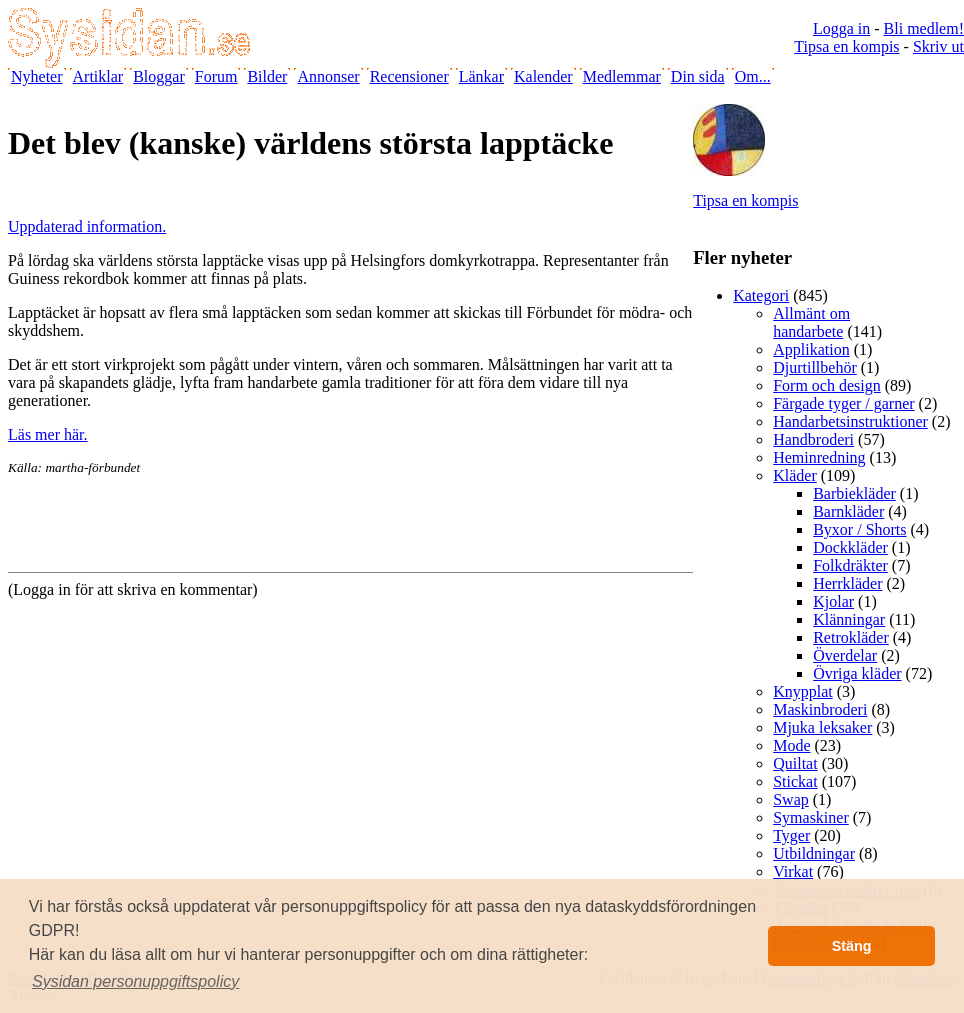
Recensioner (409, 76)
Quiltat (795, 763)
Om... (753, 76)
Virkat (793, 871)
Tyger (791, 835)
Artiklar (98, 76)
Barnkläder (848, 511)
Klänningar (849, 619)
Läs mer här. (48, 434)
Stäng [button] (852, 946)
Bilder (267, 76)
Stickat (795, 781)
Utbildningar (814, 853)
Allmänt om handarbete (811, 322)
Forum (216, 76)
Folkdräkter (850, 565)
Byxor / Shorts (859, 529)
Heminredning (819, 457)
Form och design (827, 385)
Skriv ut (938, 46)
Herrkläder (847, 583)
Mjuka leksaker (822, 727)
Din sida (698, 76)
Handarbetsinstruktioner (850, 421)
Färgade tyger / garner (843, 403)
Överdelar (845, 655)
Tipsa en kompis (846, 46)
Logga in (841, 28)
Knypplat (803, 691)
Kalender (543, 76)
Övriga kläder (857, 673)
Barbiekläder (854, 493)
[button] (136, 982)
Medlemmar (622, 76)
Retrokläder (851, 637)
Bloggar (159, 76)
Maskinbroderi (820, 709)
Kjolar (833, 601)
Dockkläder (850, 547)
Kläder (795, 475)
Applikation (811, 349)
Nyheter (37, 76)
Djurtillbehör (815, 367)
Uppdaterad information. (87, 226)
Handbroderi (813, 439)
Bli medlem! (924, 28)
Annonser (328, 76)
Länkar (481, 76)
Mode (791, 745)
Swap (791, 799)
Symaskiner (811, 817)
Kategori (761, 295)
